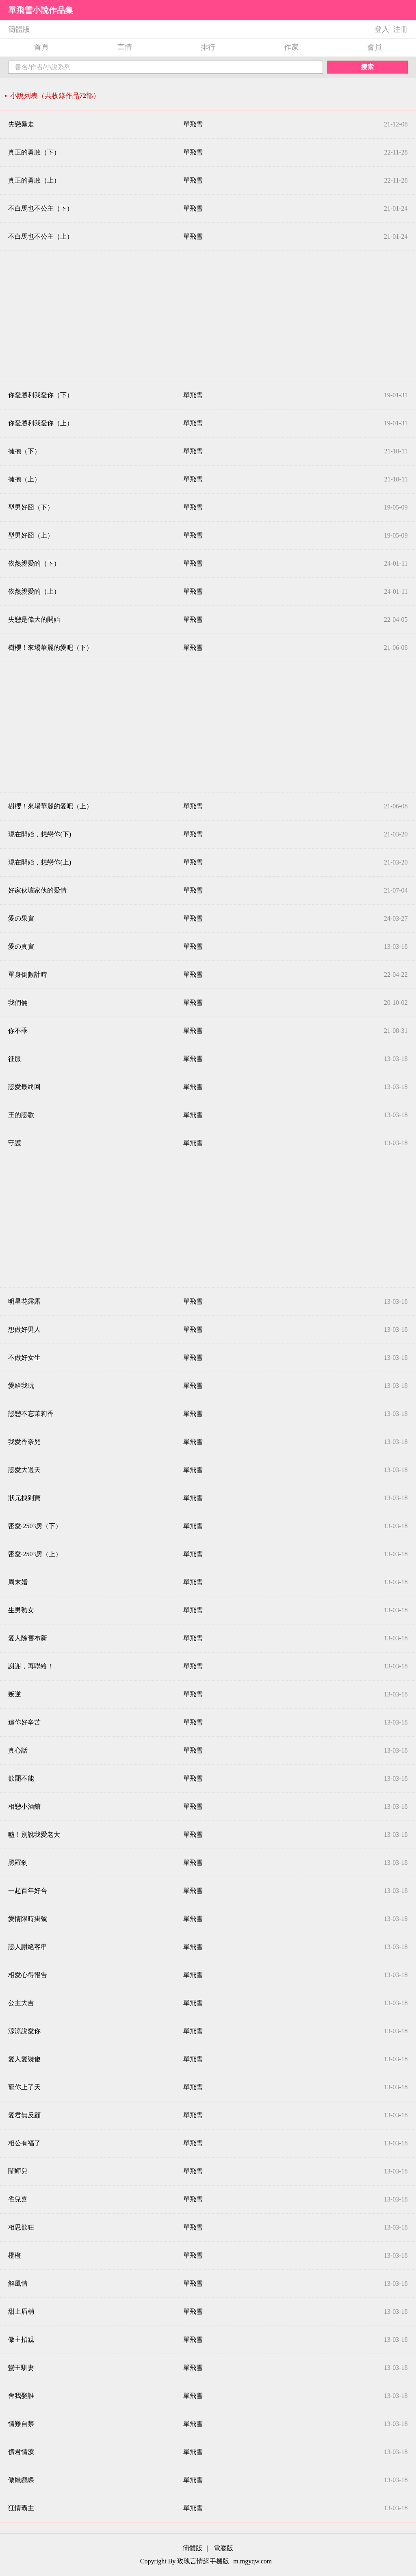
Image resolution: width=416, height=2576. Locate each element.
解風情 (18, 2283)
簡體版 (19, 29)
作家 (291, 47)
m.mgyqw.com (252, 2561)
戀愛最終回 (24, 1086)
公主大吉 (21, 2002)
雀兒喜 (18, 2199)
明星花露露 (24, 1301)
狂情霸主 (21, 2507)
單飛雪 (193, 124)
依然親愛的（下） (34, 563)
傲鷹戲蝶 (21, 2479)
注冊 (400, 29)
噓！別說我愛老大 (34, 1834)
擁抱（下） (24, 451)
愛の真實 (21, 946)
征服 (14, 1058)
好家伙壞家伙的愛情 (37, 890)
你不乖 (18, 1030)
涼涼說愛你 (24, 2030)
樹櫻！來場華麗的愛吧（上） (50, 806)
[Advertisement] (208, 316)
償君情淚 (21, 2451)
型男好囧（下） (31, 507)
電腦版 (223, 2548)
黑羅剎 (18, 1862)
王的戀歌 (21, 1114)
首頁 (41, 47)
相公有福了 (24, 2143)
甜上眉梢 (21, 2311)
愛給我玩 (21, 1385)
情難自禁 (21, 2423)
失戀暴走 (21, 124)
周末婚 (18, 1582)
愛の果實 (21, 918)
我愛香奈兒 (24, 1441)
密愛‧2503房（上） (35, 1553)
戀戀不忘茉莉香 (31, 1413)
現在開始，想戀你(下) (39, 834)
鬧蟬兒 (18, 2171)
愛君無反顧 (24, 2115)
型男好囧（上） (31, 535)
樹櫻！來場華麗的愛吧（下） (50, 647)
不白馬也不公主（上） (40, 236)
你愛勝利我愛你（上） (40, 423)
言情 (124, 47)
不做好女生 (24, 1357)
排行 (208, 47)
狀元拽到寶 (24, 1497)
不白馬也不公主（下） (40, 208)
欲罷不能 (21, 1778)
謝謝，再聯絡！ (31, 1666)
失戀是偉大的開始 (34, 619)
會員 (374, 47)
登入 (382, 29)
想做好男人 (24, 1329)
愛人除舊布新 (27, 1638)
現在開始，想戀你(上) (39, 862)
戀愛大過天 (24, 1469)
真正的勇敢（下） (34, 152)
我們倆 (18, 1002)
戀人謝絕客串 (27, 1946)
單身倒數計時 (27, 974)
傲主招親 (21, 2339)
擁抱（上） (24, 479)
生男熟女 (21, 1610)
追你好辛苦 (24, 1722)
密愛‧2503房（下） (35, 1525)
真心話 (18, 1750)
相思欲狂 (21, 2227)
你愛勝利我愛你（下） (40, 395)
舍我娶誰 (21, 2395)
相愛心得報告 (27, 1974)
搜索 (367, 66)
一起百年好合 (27, 1890)
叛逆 (14, 1694)
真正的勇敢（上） (34, 180)
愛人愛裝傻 (24, 2059)
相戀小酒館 (24, 1806)
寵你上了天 (24, 2087)
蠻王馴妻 (21, 2367)
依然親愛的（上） (34, 591)
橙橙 (14, 2255)
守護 (14, 1142)
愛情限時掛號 (27, 1918)
